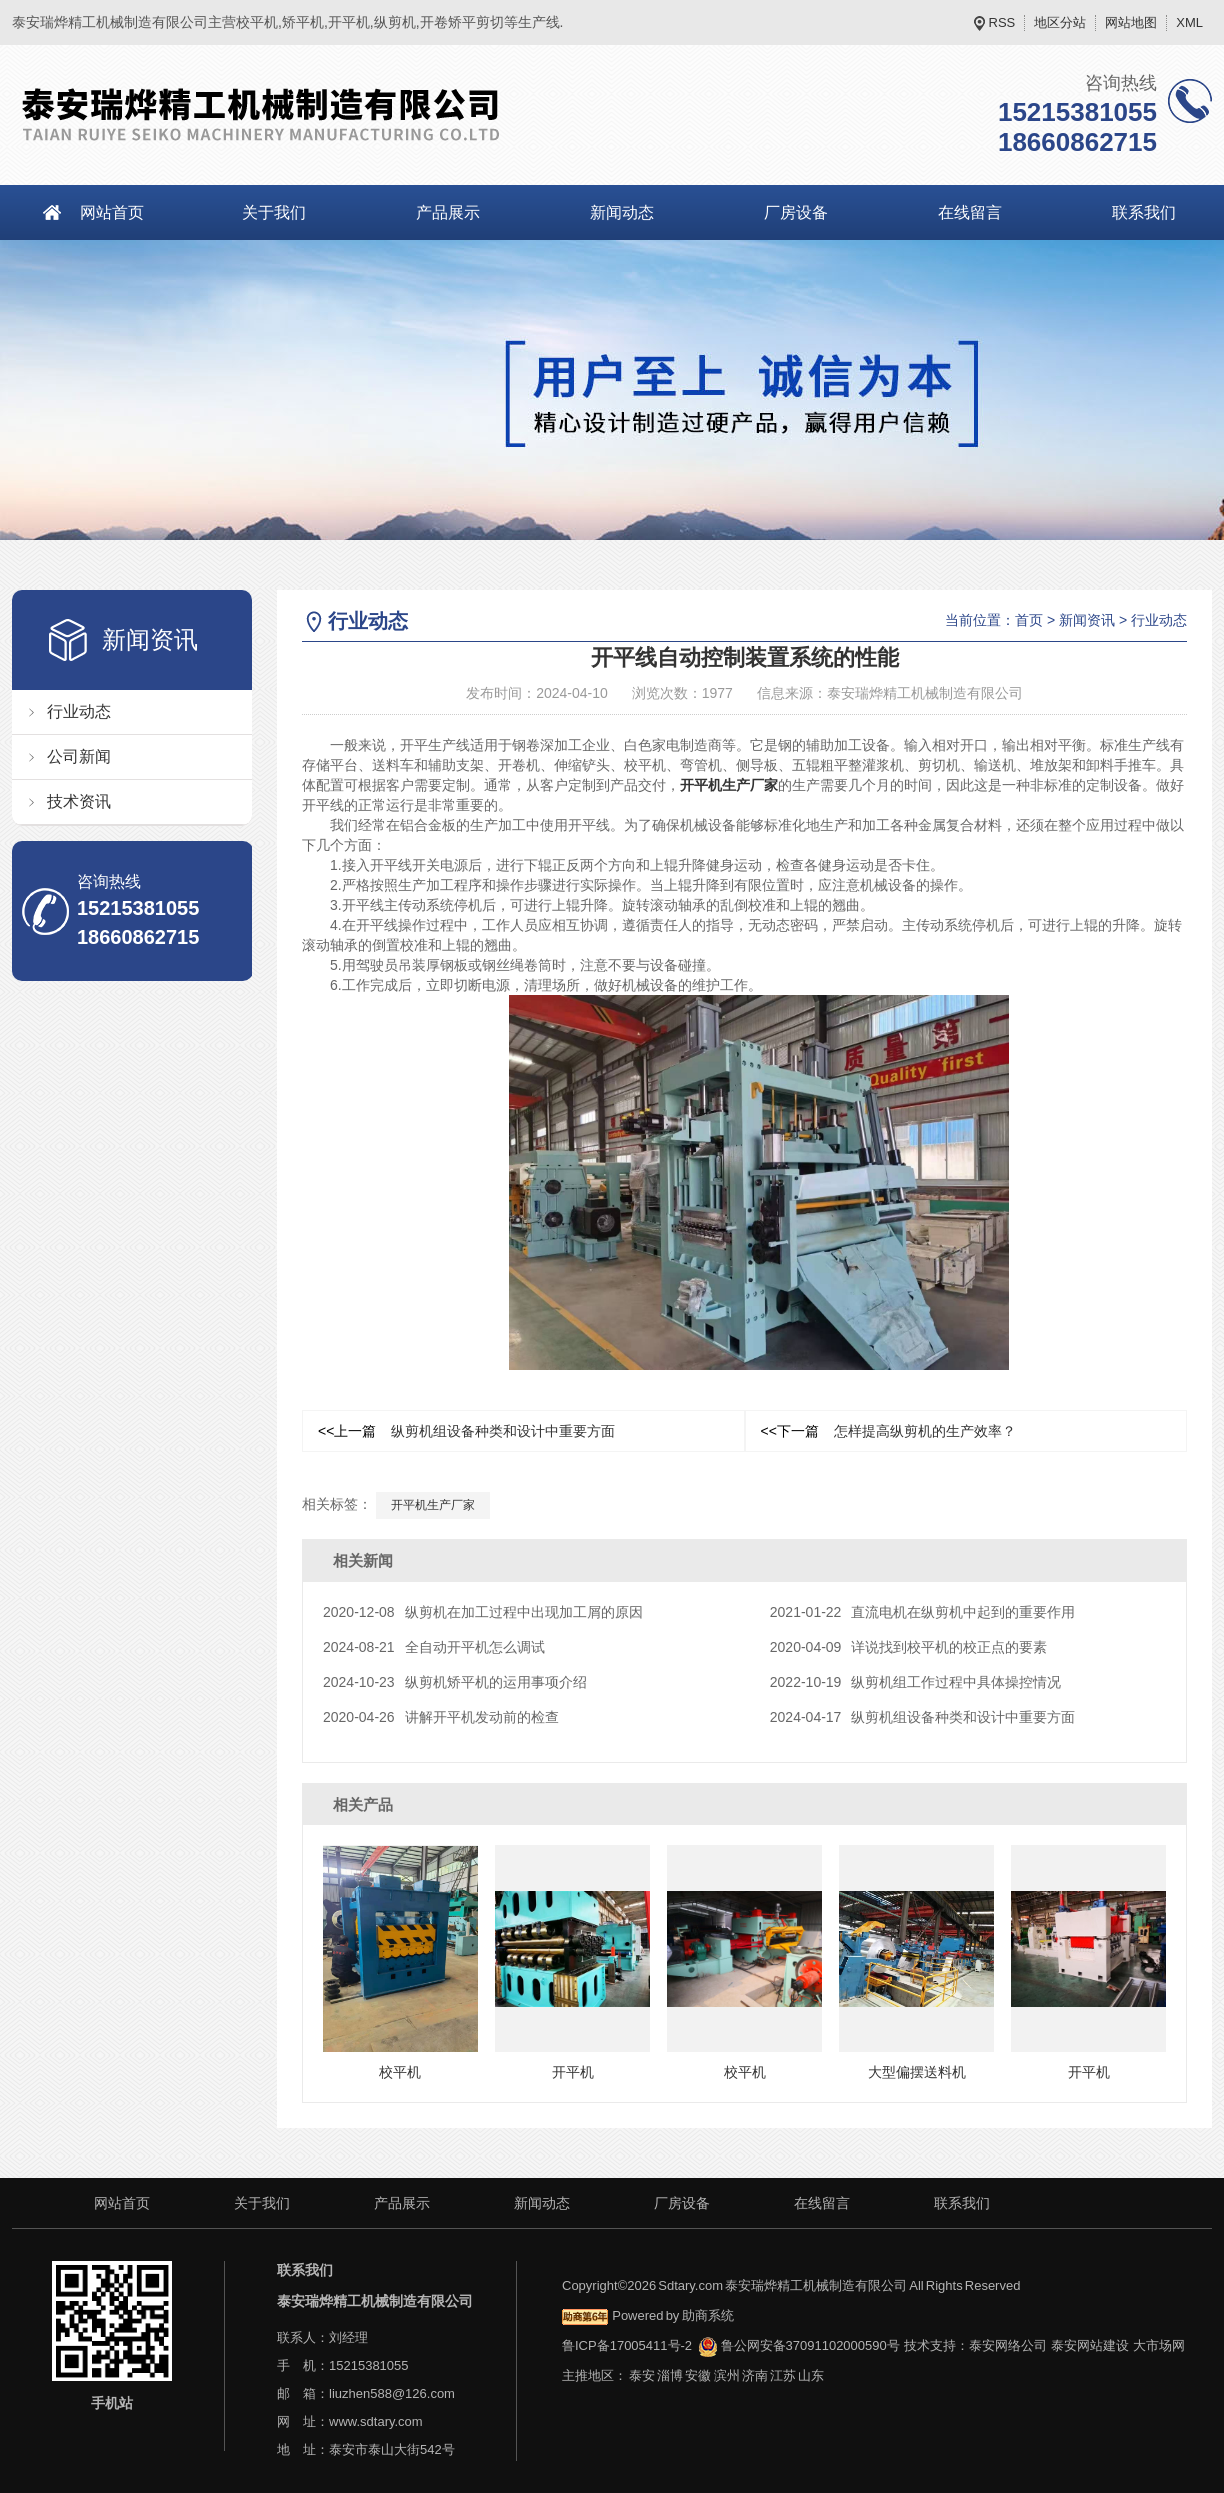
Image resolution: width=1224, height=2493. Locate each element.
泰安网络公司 (1008, 2345)
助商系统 (708, 2315)
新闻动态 (622, 212)
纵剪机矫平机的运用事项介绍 (455, 1682)
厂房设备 (796, 212)
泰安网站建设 (1090, 2345)
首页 (1029, 620)
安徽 (698, 2375)
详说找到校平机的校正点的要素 (909, 1647)
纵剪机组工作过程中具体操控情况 (916, 1682)
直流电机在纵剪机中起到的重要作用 (923, 1612)
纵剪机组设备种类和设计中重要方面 (466, 1431)
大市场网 (1159, 2345)
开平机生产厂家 (729, 785)
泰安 (642, 2375)
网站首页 (112, 212)
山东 (811, 2375)
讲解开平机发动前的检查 (441, 1717)
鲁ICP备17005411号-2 (627, 2345)
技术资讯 (79, 801)
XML (1189, 22)
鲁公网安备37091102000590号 (798, 2345)
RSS (1002, 22)
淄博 (670, 2375)
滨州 (727, 2375)
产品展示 (448, 212)
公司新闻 (79, 756)
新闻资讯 (1087, 620)
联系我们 (962, 2203)
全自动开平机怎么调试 (434, 1647)
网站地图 (1131, 22)
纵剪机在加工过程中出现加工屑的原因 (483, 1612)
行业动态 (79, 711)
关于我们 (274, 212)
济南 (755, 2375)
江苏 (783, 2375)
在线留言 (970, 212)
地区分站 (1060, 22)
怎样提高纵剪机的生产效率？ (888, 1431)
